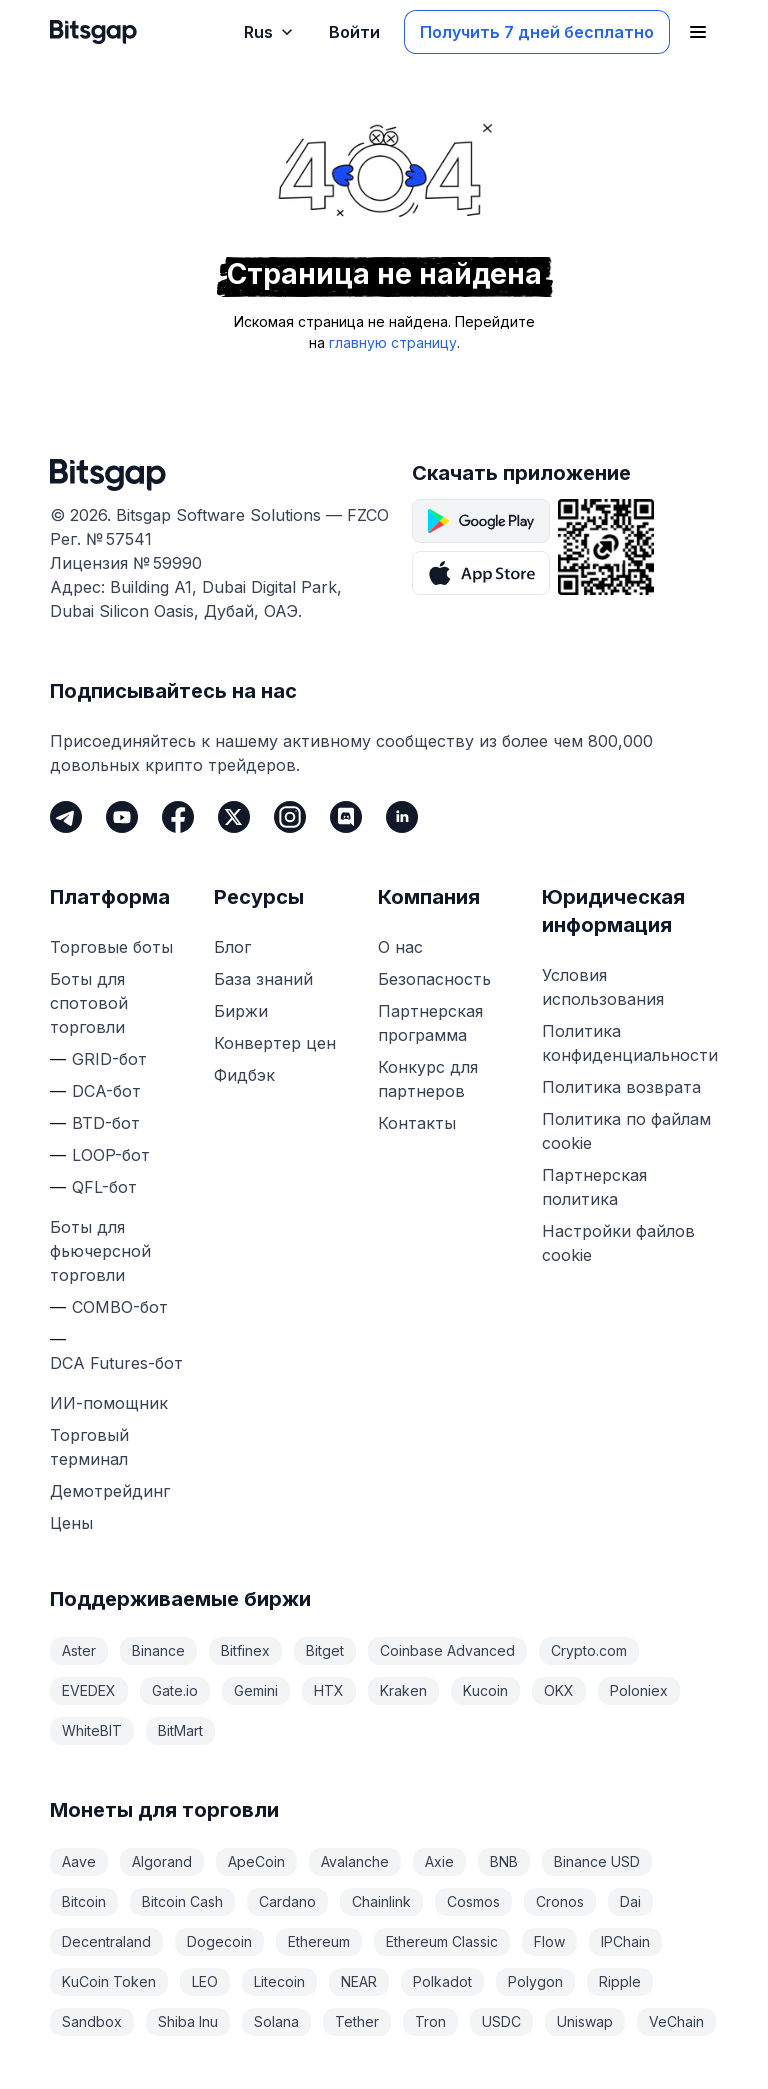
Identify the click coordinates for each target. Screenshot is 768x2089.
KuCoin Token (109, 1981)
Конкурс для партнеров (428, 1079)
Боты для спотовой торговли (89, 1003)
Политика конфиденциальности (630, 1043)
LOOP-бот (111, 1155)
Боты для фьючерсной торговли (100, 1251)
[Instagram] (290, 817)
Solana (276, 2021)
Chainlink (381, 1901)
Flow (549, 1941)
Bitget (325, 1650)
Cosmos (473, 1901)
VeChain (676, 2021)
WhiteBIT (92, 1730)
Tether (357, 2021)
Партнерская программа (430, 1023)
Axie (439, 1861)
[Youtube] (122, 817)
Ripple (620, 1981)
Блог (232, 947)
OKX (559, 1690)
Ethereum (319, 1941)
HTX (329, 1690)
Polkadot (442, 1981)
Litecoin (279, 1981)
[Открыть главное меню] (698, 32)
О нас (400, 947)
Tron (430, 2021)
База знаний (263, 979)
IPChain (625, 1941)
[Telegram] (66, 817)
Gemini (256, 1690)
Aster (79, 1650)
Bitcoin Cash (182, 1901)
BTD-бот (106, 1123)
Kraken (403, 1690)
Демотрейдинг (110, 1491)
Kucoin (485, 1690)
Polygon (535, 1981)
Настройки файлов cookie (618, 1243)
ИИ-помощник (109, 1403)
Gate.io (175, 1690)
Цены (71, 1523)
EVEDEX (89, 1690)
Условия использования (603, 987)
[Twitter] (234, 817)
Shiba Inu (188, 2021)
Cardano (287, 1901)
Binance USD (597, 1861)
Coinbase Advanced (447, 1650)
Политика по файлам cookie (626, 1131)
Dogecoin (219, 1941)
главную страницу (393, 342)
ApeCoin (256, 1861)
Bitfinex (245, 1650)
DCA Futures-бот (116, 1363)
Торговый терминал (89, 1447)
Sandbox (92, 2021)
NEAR (359, 1981)
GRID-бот (109, 1059)
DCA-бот (106, 1091)
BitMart (180, 1730)
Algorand (162, 1861)
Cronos (560, 1901)
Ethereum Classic (442, 1941)
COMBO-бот (120, 1307)
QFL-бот (104, 1187)
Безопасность (434, 979)
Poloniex (639, 1690)
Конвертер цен (275, 1043)
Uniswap (585, 2021)
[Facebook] (178, 817)
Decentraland (106, 1941)
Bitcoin (84, 1901)
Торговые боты (111, 947)
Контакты (417, 1123)
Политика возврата (621, 1087)
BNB (504, 1861)
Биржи (241, 1011)
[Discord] (346, 817)
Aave (79, 1861)
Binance (158, 1650)
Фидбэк (244, 1075)
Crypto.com (589, 1650)
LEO (205, 1981)
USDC (501, 2021)
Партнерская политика (594, 1187)
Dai (630, 1901)
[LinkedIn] (402, 817)
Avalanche (355, 1861)
